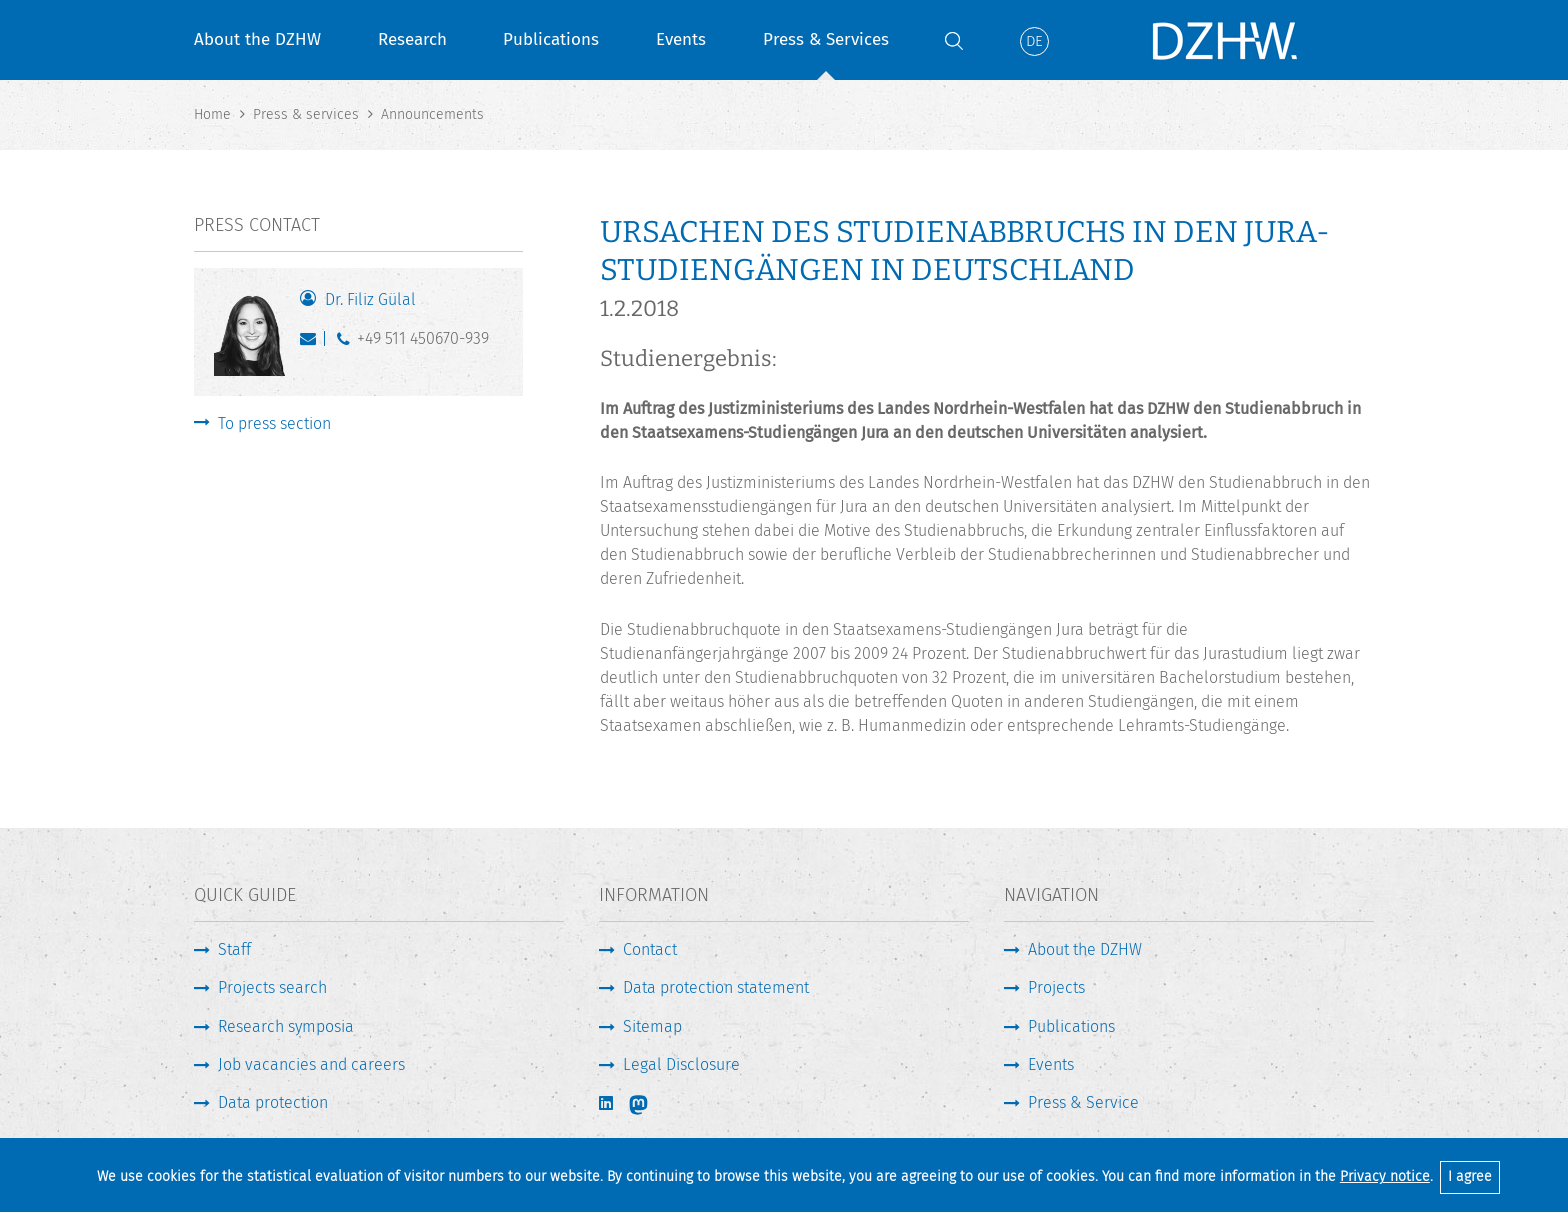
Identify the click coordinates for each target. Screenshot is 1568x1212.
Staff (234, 949)
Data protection (273, 1102)
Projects (1056, 987)
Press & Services (826, 39)
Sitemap (652, 1026)
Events (681, 39)
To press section (274, 423)
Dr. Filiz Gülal (370, 299)
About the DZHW (257, 39)
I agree (1470, 1176)
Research (412, 39)
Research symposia (286, 1026)
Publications (551, 39)
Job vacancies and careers (311, 1064)
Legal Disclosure (681, 1064)
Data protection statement (716, 987)
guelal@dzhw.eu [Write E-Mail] (312, 343)
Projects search (272, 987)
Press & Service (1083, 1102)
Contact (650, 949)
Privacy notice (1385, 1176)
